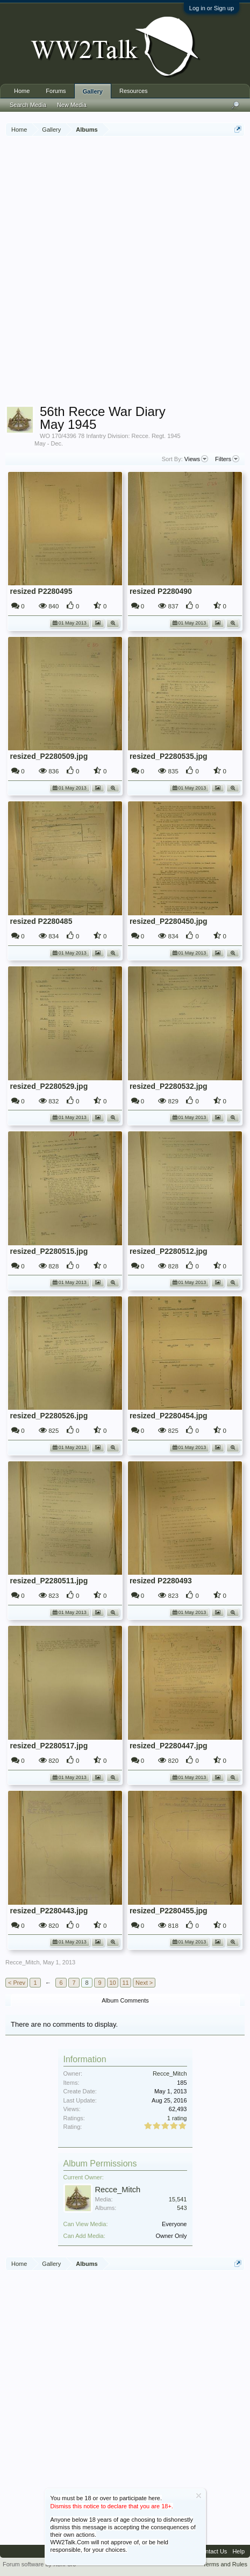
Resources (133, 91)
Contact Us (212, 2551)
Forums (56, 91)
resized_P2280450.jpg (169, 921)
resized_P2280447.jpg (169, 1745)
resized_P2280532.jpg (169, 1086)
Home (22, 91)
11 (125, 1982)
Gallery (93, 91)
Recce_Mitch (22, 1962)
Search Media (28, 105)
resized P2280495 (41, 591)
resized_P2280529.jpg (49, 1086)
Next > (144, 1982)
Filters (227, 459)
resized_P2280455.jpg (169, 1910)
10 (112, 1982)
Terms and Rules (225, 2564)
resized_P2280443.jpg (49, 1910)
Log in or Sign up (211, 8)
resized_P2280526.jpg (49, 1415)
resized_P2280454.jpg (169, 1415)
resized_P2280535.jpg (169, 756)
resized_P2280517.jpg (49, 1745)
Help (238, 2551)
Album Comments (125, 2000)
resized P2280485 (41, 921)
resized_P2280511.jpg (49, 1580)
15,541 (178, 2199)
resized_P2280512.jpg (169, 1251)
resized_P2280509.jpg (49, 756)
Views (196, 459)
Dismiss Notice (199, 2496)
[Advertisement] (125, 272)
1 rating (177, 2118)
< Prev (16, 1982)
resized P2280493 (161, 1580)
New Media (72, 105)
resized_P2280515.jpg (49, 1251)
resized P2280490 (161, 591)
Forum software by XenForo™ (42, 2564)
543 (182, 2208)
